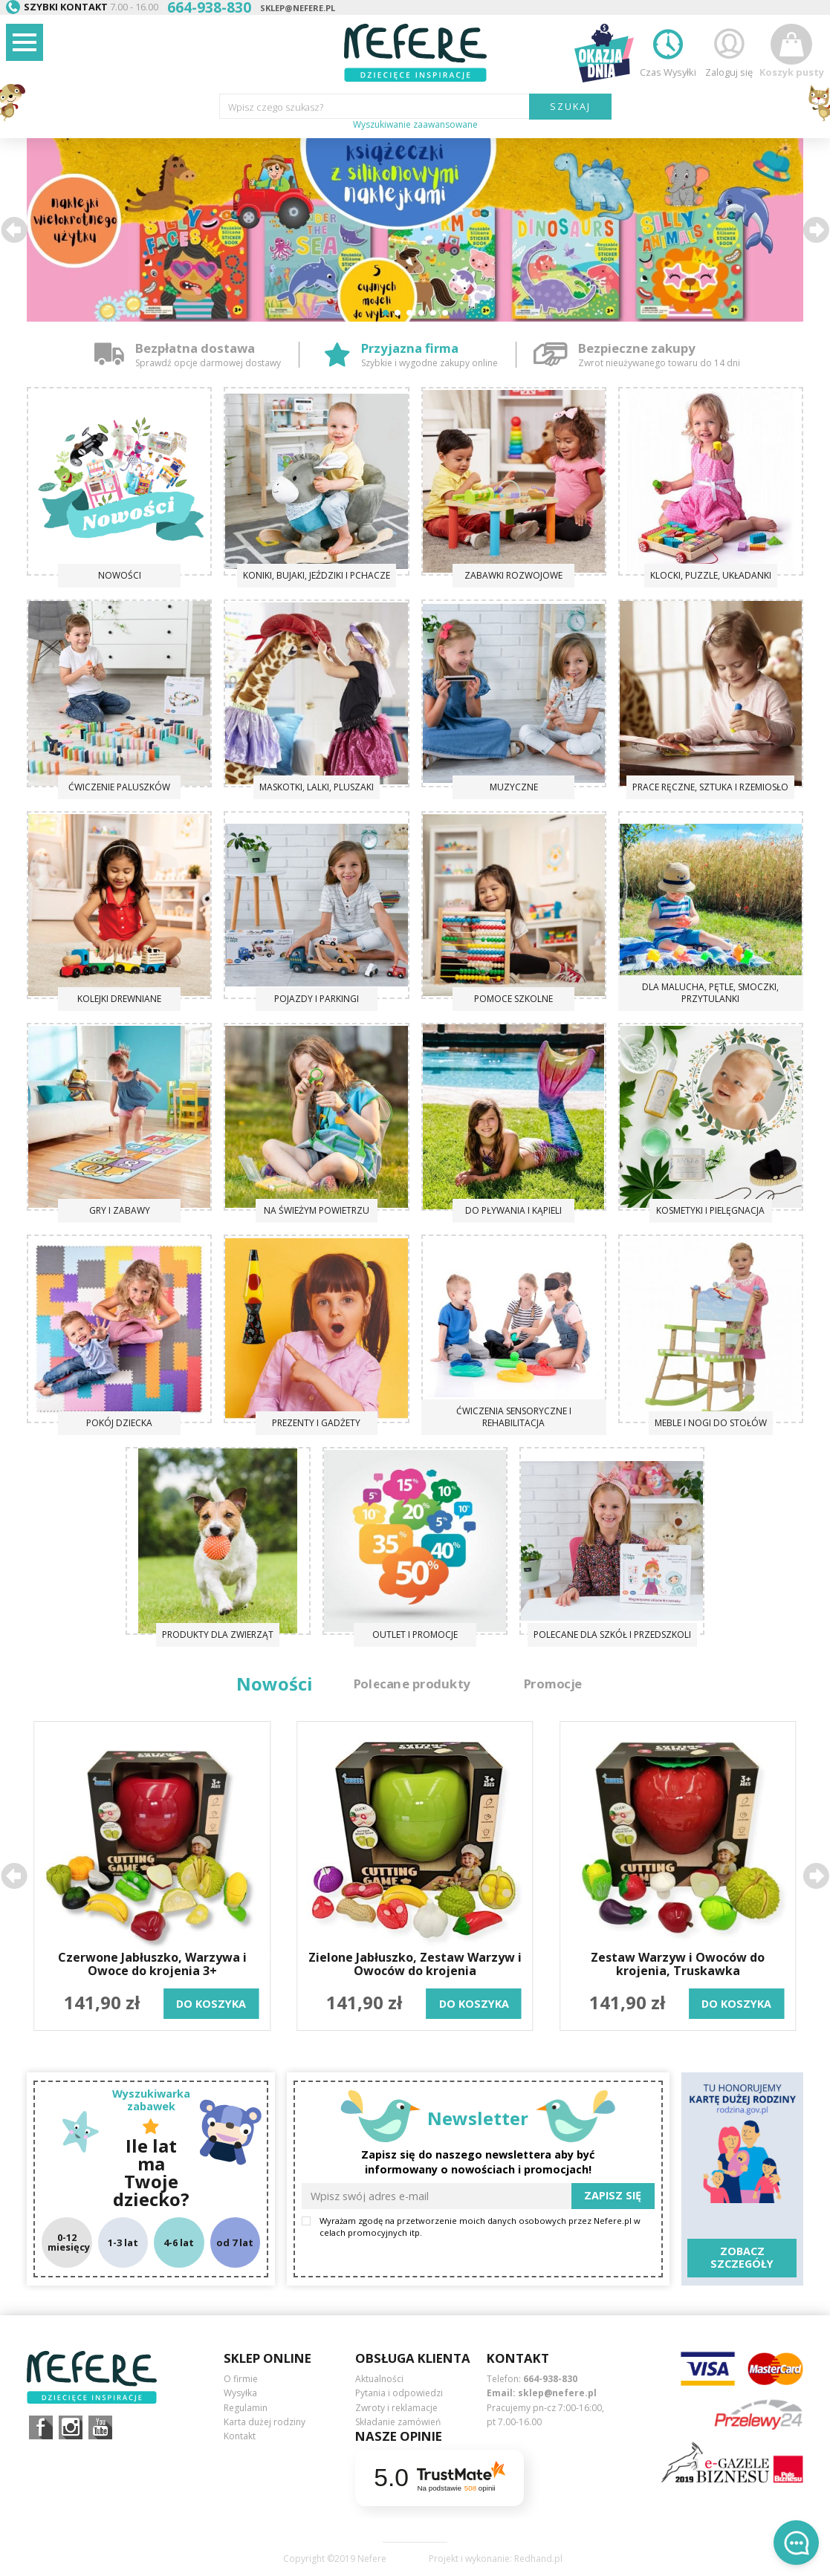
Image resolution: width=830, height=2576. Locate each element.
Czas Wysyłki (668, 51)
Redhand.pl (538, 2559)
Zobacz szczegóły (742, 2257)
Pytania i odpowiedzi (399, 2393)
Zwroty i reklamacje (396, 2407)
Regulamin (246, 2407)
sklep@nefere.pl (297, 7)
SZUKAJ (570, 106)
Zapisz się (612, 2195)
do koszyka (211, 2004)
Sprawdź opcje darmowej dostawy (208, 363)
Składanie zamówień (398, 2422)
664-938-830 (550, 2378)
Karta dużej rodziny (264, 2422)
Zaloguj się (729, 51)
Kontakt (240, 2436)
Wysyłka (240, 2393)
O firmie (241, 2378)
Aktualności (379, 2378)
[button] (14, 229)
